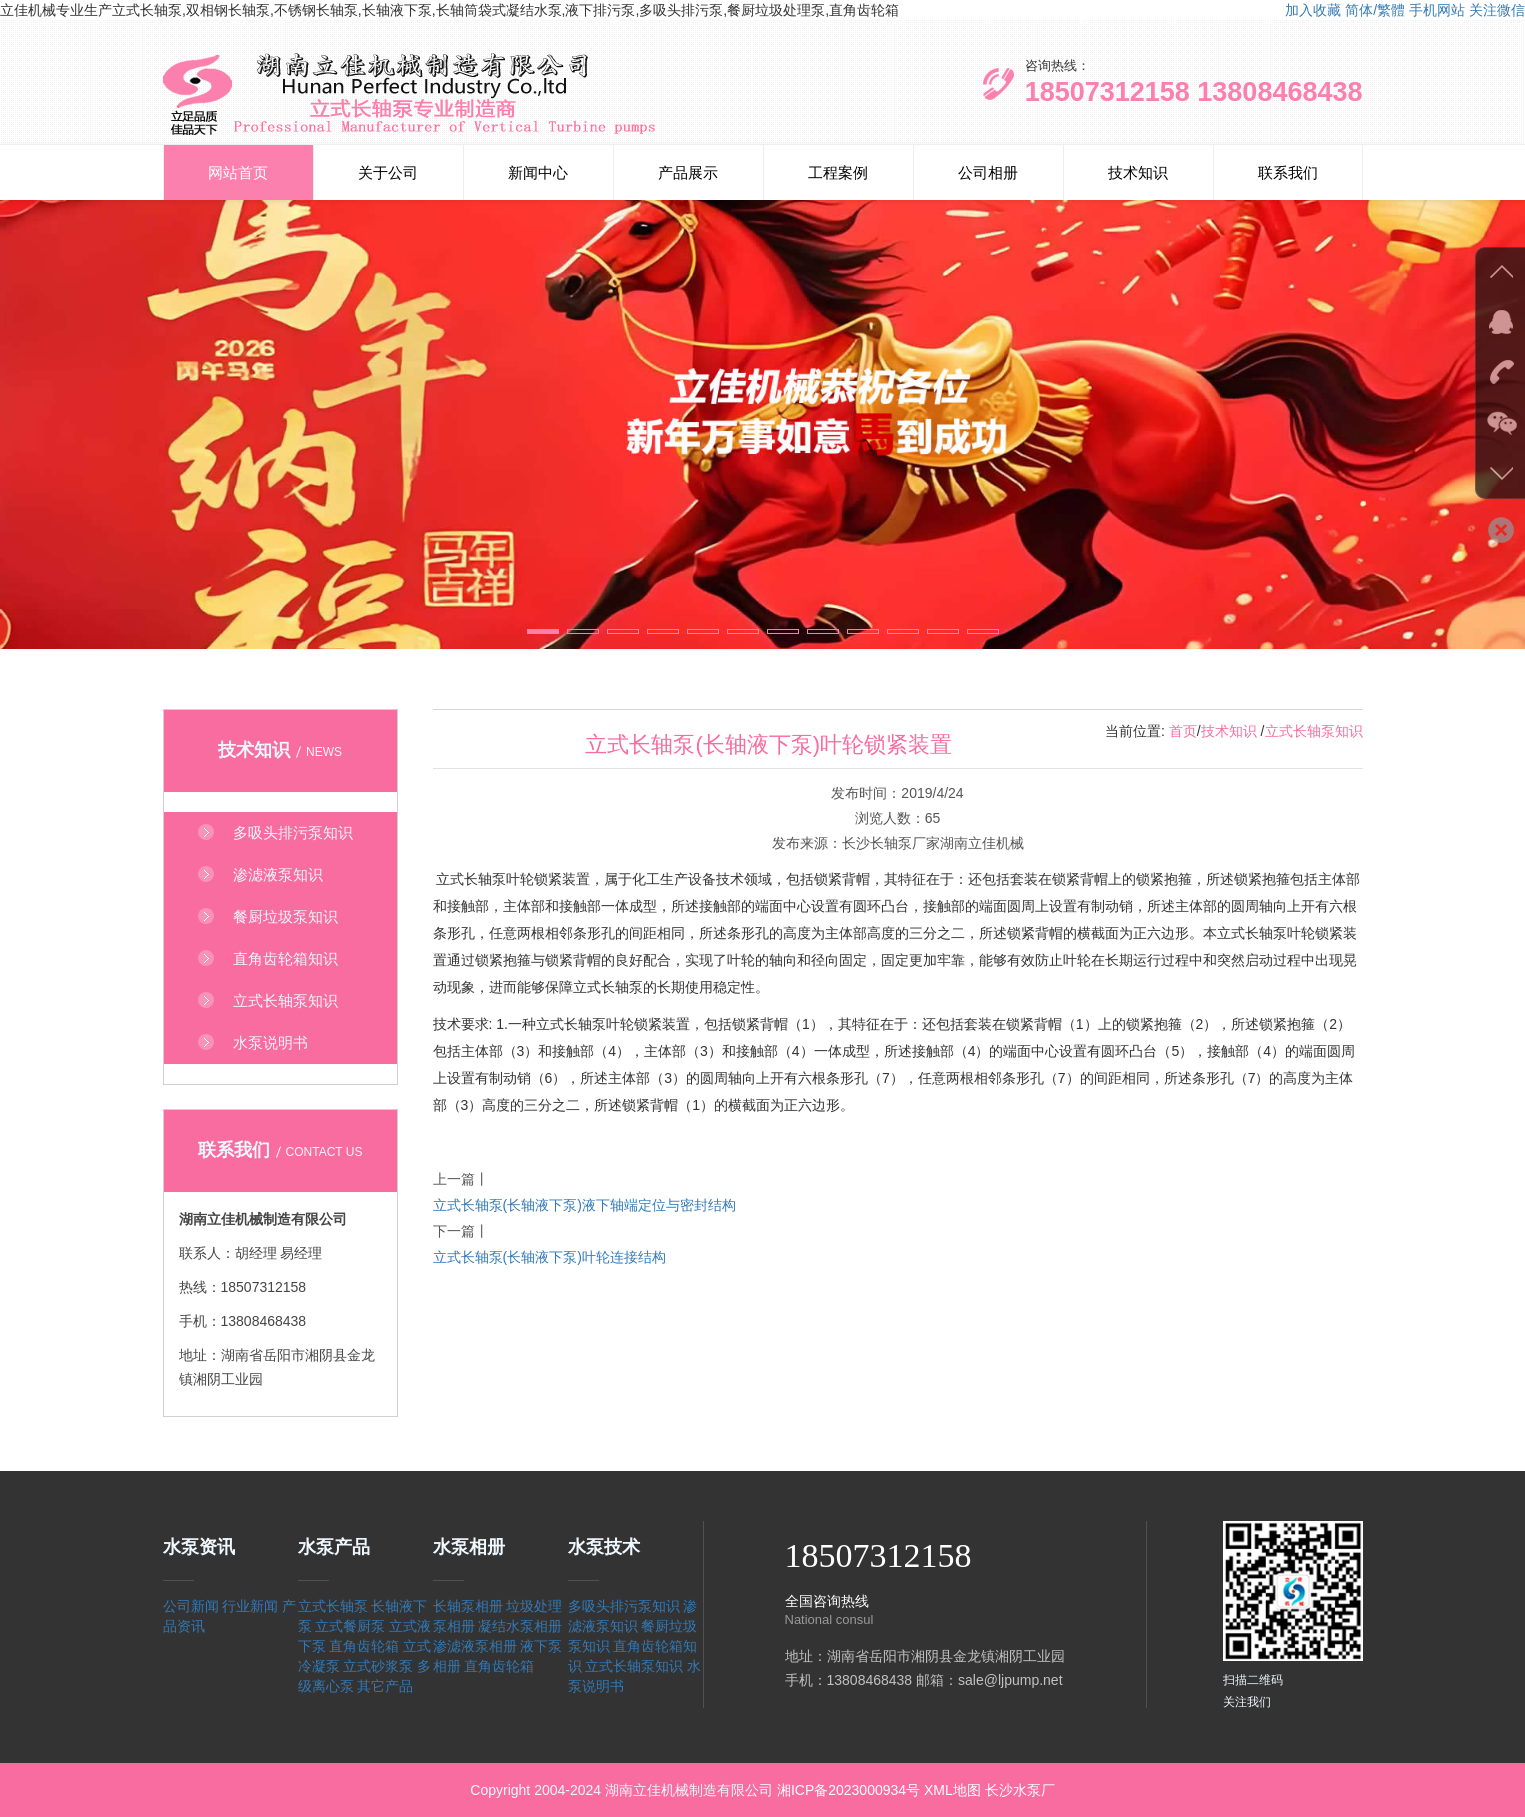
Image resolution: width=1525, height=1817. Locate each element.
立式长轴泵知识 (1314, 731)
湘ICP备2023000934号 (848, 1790)
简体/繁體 (1375, 10)
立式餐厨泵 (350, 1626)
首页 (1183, 731)
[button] (543, 631)
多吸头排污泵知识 (624, 1606)
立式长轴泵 (333, 1606)
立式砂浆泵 (378, 1666)
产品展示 (688, 172)
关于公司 (388, 172)
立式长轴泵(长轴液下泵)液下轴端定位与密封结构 (584, 1205)
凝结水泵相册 (520, 1626)
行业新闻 (250, 1606)
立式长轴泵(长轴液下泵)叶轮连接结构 (549, 1257)
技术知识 (1138, 172)
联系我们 (1288, 172)
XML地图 (952, 1790)
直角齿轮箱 (364, 1646)
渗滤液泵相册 (475, 1646)
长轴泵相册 (468, 1606)
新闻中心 (538, 172)
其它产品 (385, 1686)
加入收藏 (1313, 10)
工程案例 (838, 172)
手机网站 (1437, 10)
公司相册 (988, 172)
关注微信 (1497, 10)
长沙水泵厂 (1020, 1790)
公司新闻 (191, 1606)
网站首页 (238, 172)
